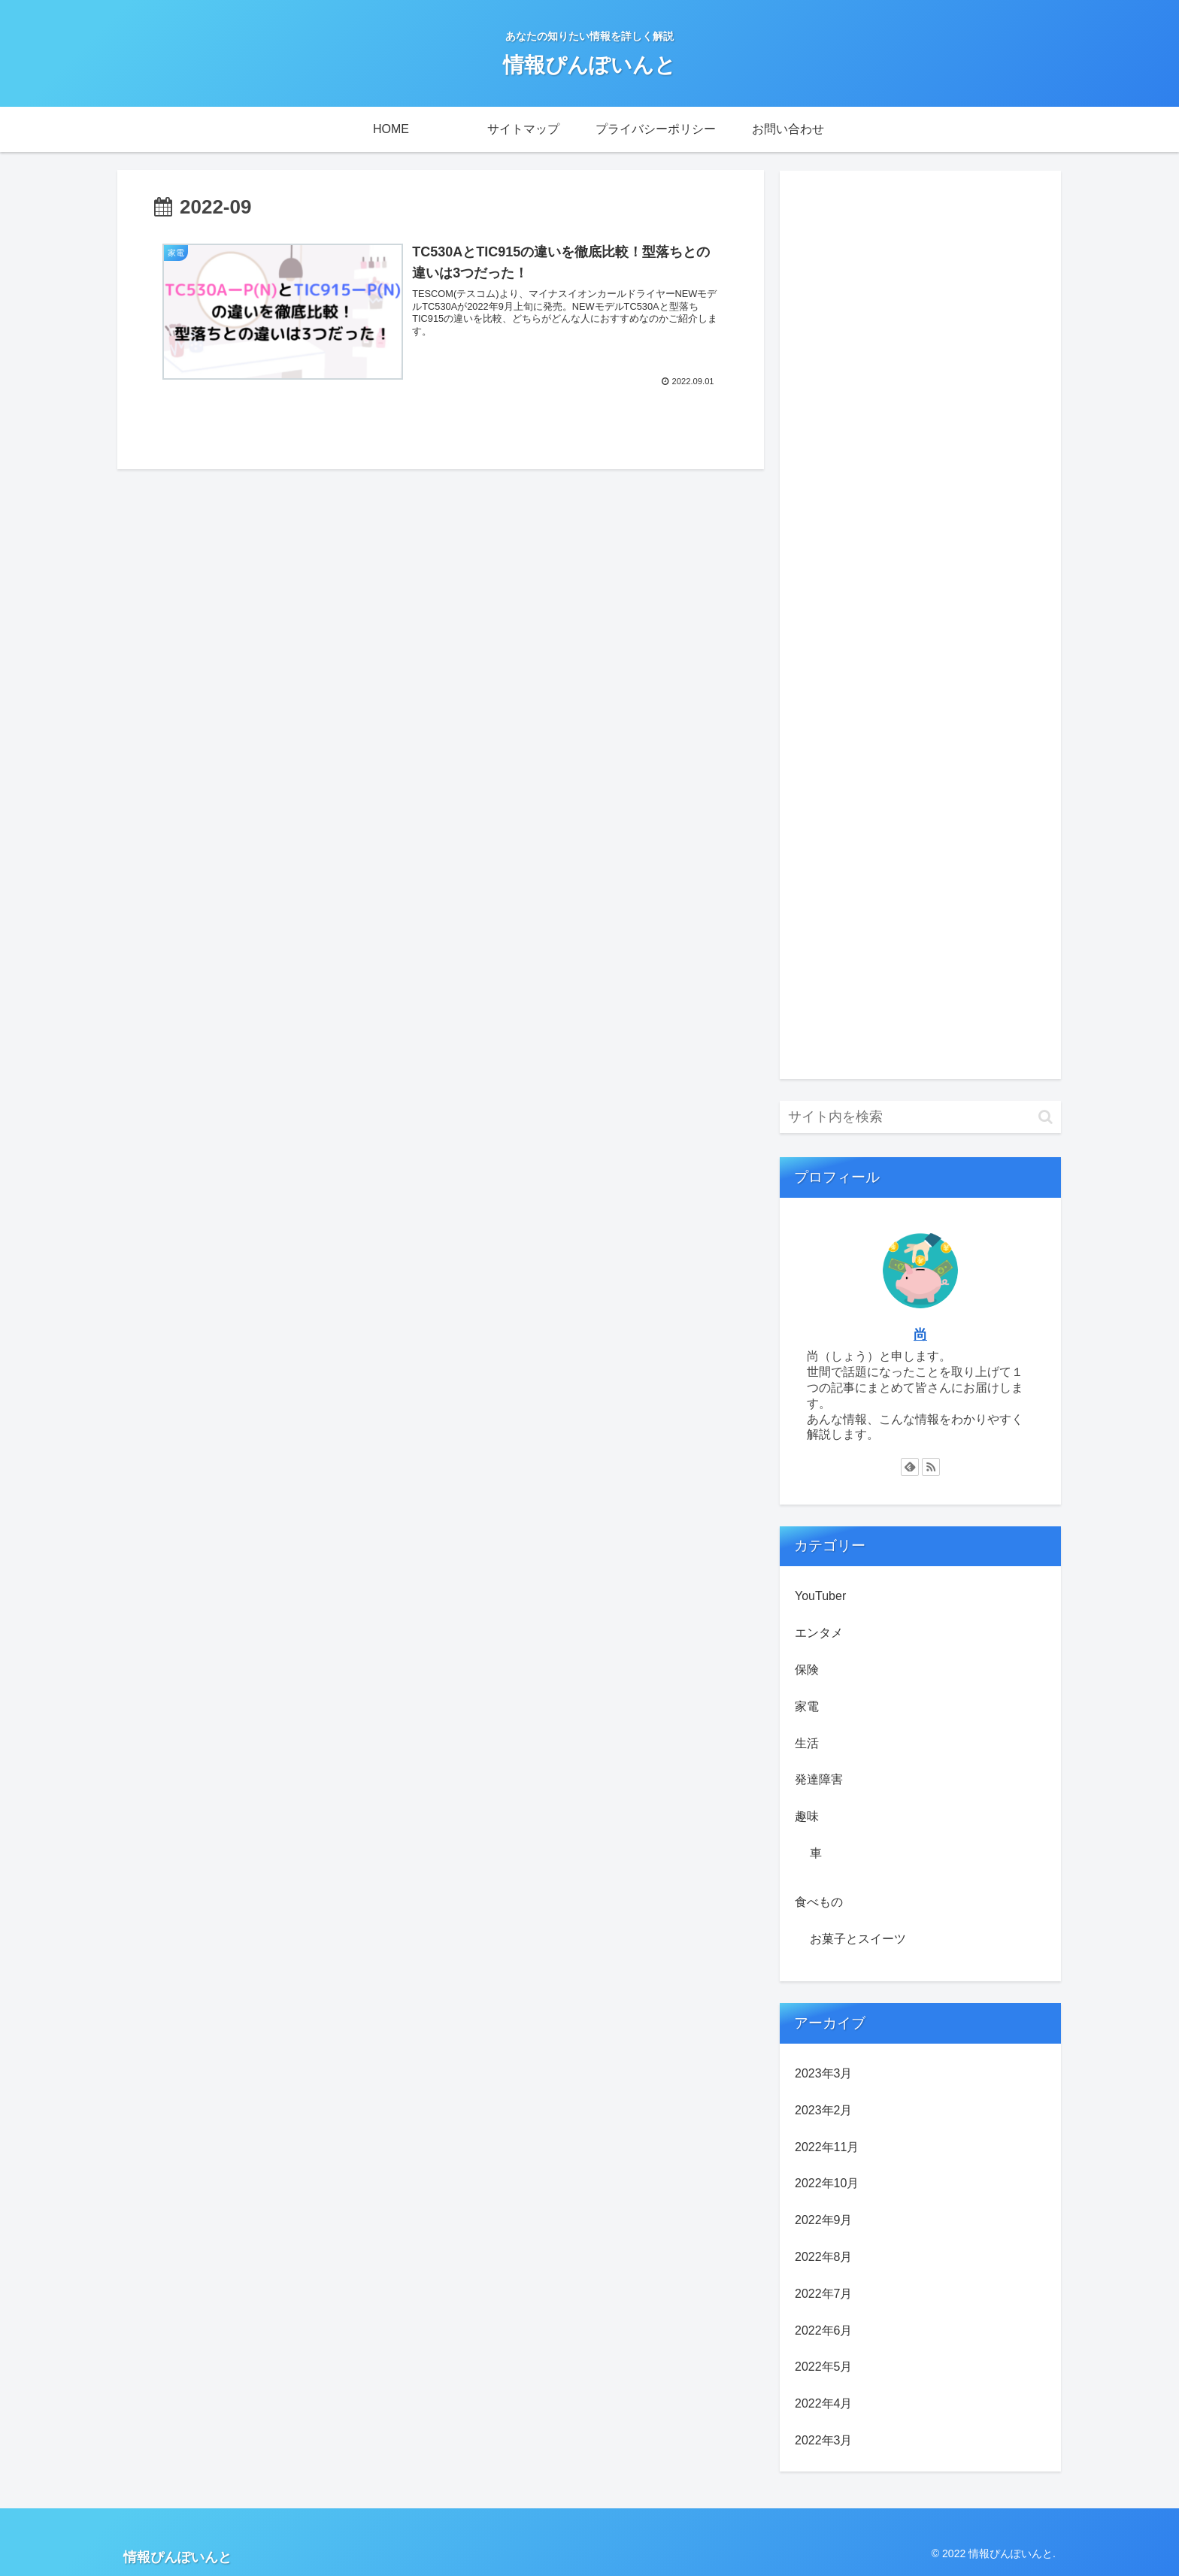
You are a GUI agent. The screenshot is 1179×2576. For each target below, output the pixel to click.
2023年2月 (824, 2110)
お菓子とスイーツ (858, 1938)
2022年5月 (824, 2366)
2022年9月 (824, 2220)
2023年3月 (824, 2073)
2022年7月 (824, 2293)
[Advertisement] (920, 625)
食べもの (819, 1902)
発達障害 (819, 1779)
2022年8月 (824, 2256)
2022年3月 (824, 2440)
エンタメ (819, 1632)
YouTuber (820, 1596)
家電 (807, 1706)
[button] (1045, 1117)
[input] (920, 1117)
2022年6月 (824, 2330)
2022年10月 (827, 2183)
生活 (807, 1743)
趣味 (807, 1816)
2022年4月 (824, 2403)
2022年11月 (827, 2147)
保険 (807, 1669)
